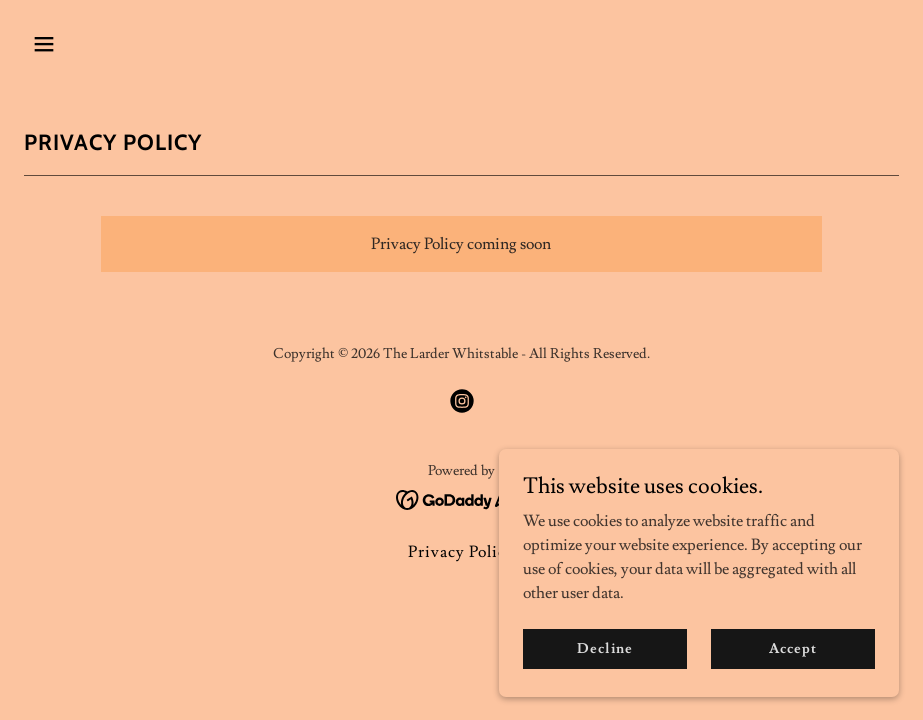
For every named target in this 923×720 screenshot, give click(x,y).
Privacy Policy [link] (461, 552)
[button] (89, 44)
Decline (604, 662)
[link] (462, 401)
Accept (792, 662)
